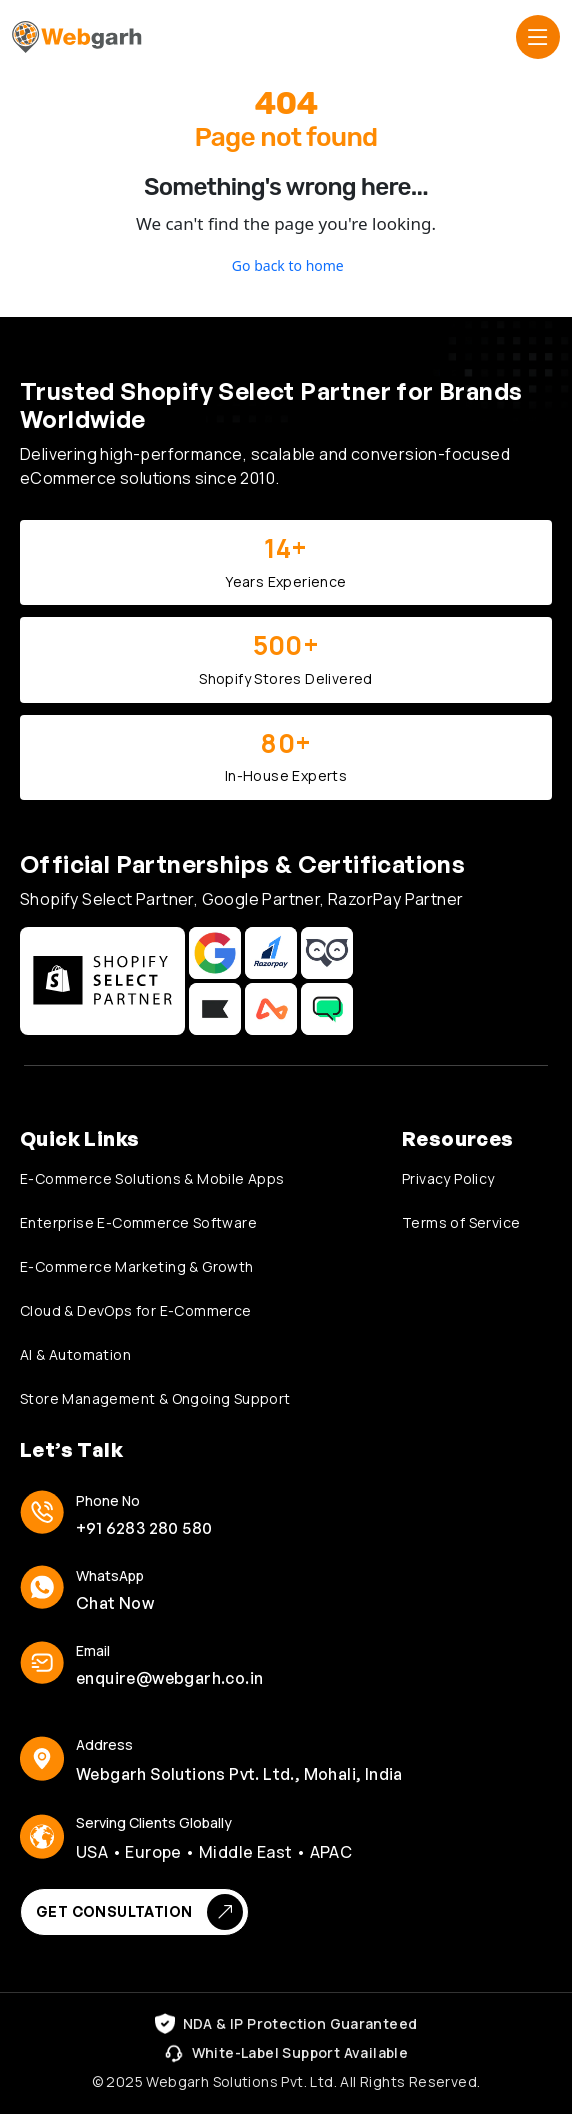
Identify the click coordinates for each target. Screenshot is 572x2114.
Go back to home (286, 265)
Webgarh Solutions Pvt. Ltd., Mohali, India (239, 1774)
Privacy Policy (448, 1178)
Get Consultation (139, 1912)
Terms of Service (461, 1222)
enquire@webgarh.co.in (169, 1678)
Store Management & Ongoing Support (155, 1398)
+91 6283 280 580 (144, 1528)
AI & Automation (75, 1354)
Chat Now (115, 1603)
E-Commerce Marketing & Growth (137, 1266)
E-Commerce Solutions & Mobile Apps (152, 1178)
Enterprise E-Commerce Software (138, 1222)
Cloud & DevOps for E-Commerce (136, 1310)
